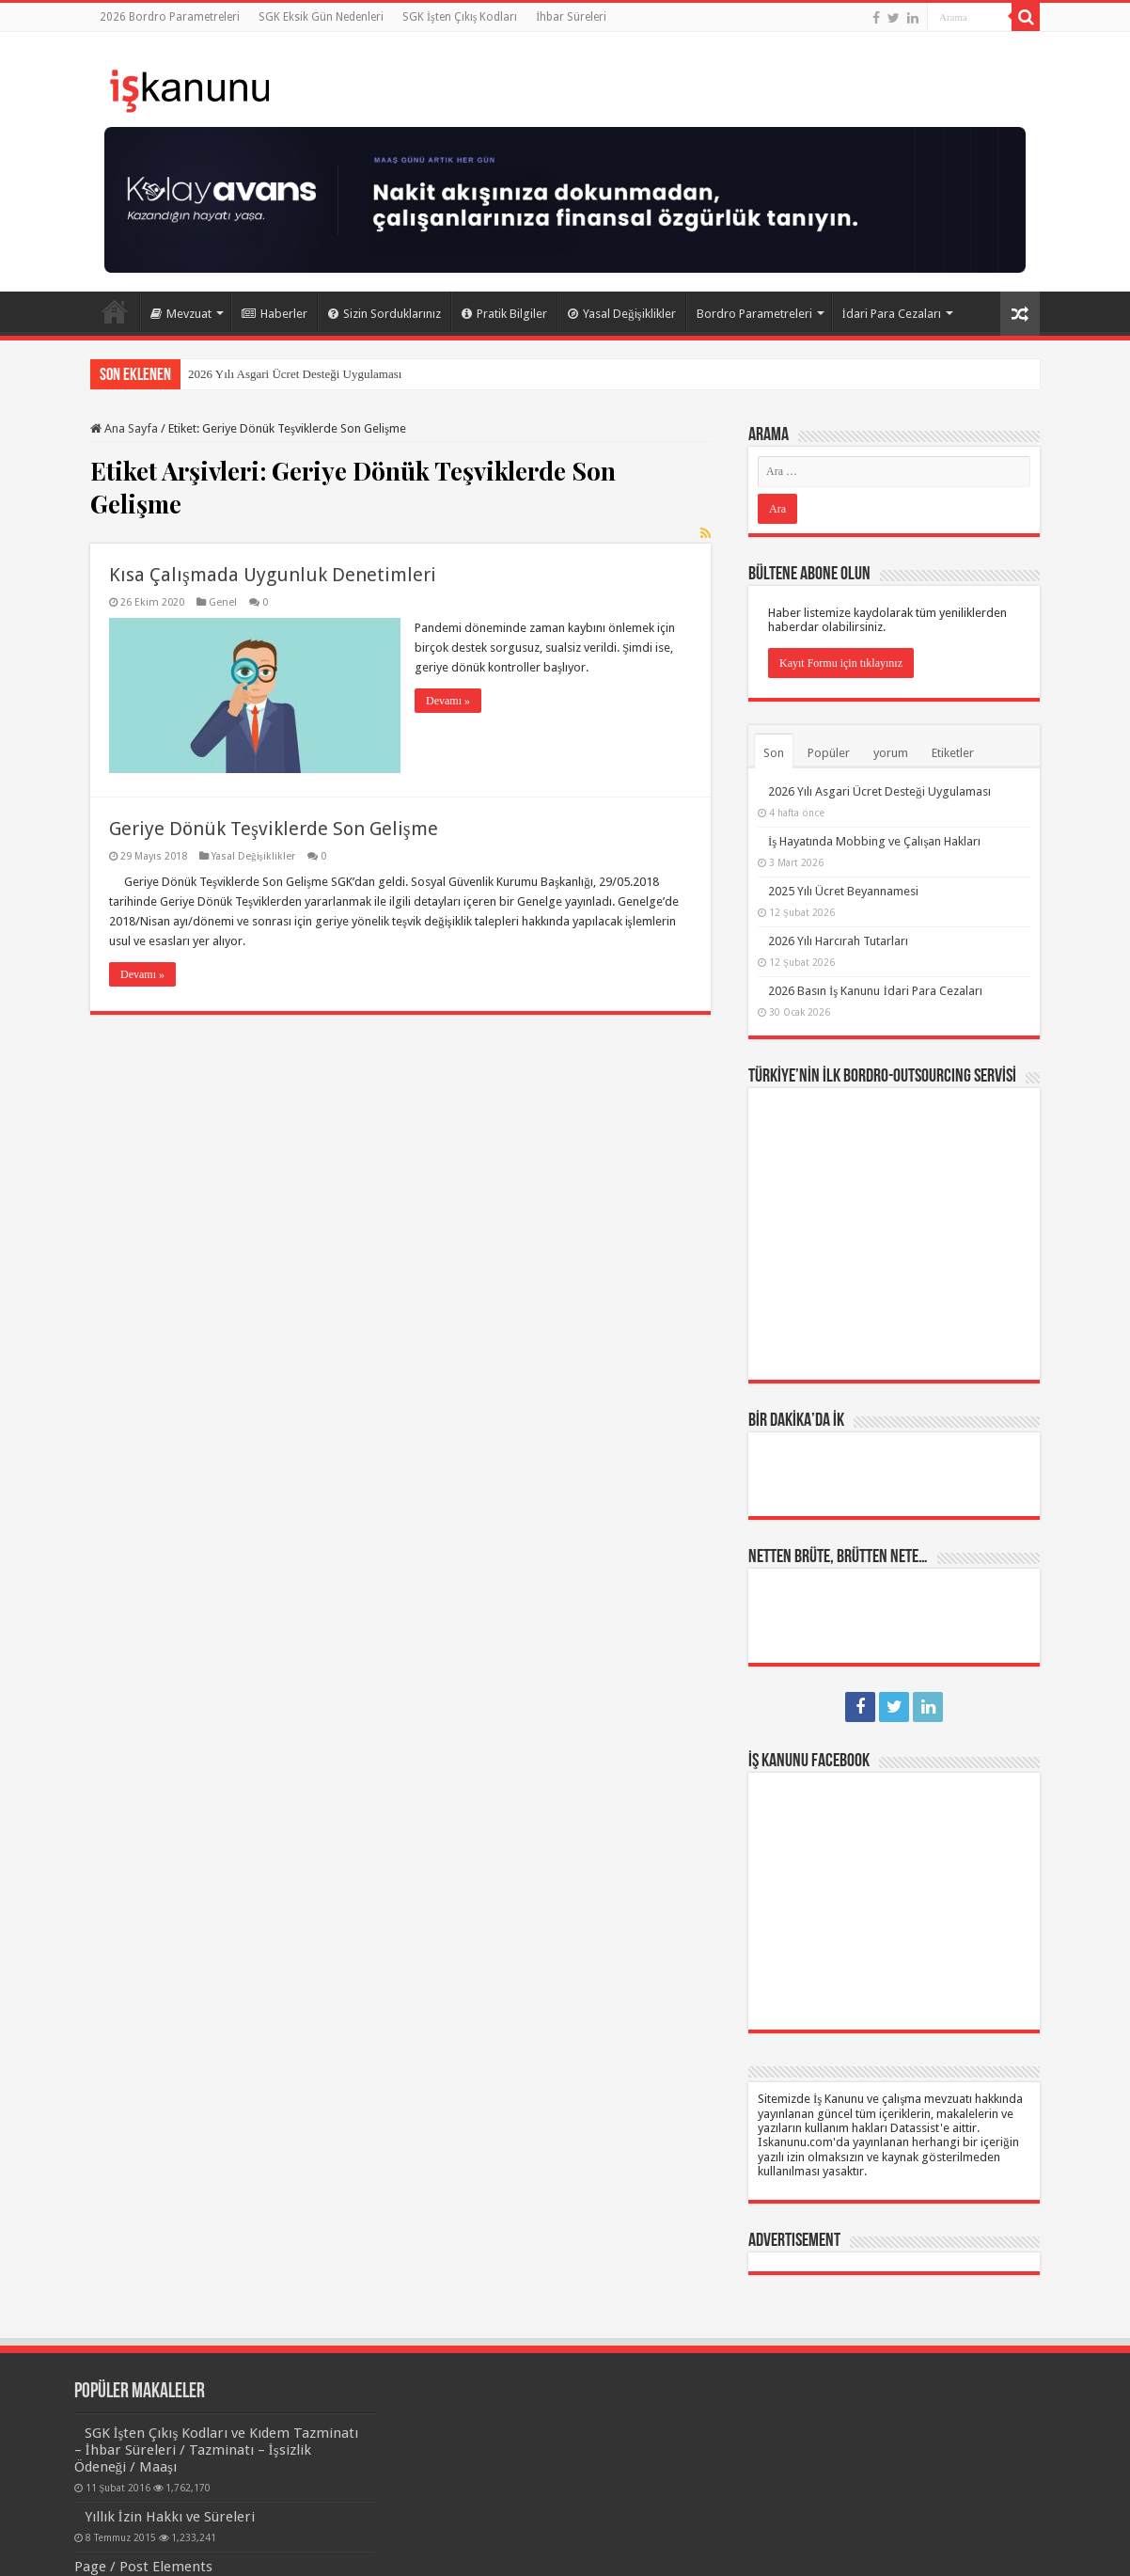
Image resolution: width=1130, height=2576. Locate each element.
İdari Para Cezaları (891, 314)
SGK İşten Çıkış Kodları (459, 17)
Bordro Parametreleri (754, 314)
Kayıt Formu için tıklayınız (840, 663)
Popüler (829, 753)
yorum (890, 753)
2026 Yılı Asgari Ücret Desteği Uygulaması (294, 374)
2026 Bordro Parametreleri (170, 17)
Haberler (274, 314)
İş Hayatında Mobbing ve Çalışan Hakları (874, 841)
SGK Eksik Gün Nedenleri (321, 17)
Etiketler (953, 753)
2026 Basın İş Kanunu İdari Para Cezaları (875, 991)
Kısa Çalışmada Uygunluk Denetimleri (272, 574)
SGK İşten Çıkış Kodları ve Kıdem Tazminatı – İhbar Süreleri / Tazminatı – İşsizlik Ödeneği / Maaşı (216, 2450)
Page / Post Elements (143, 2566)
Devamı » (448, 700)
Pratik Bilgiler (504, 314)
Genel (223, 602)
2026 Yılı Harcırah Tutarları (838, 941)
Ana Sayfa (114, 311)
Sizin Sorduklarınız (384, 314)
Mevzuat (181, 314)
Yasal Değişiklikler (622, 314)
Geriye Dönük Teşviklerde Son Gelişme (273, 828)
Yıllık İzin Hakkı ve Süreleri (170, 2516)
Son (773, 753)
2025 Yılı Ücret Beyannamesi (843, 891)
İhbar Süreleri (571, 17)
